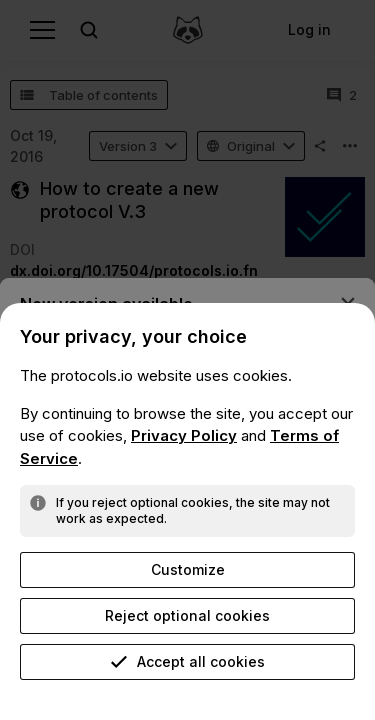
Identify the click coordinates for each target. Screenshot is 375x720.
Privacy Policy (184, 435)
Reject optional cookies (187, 615)
